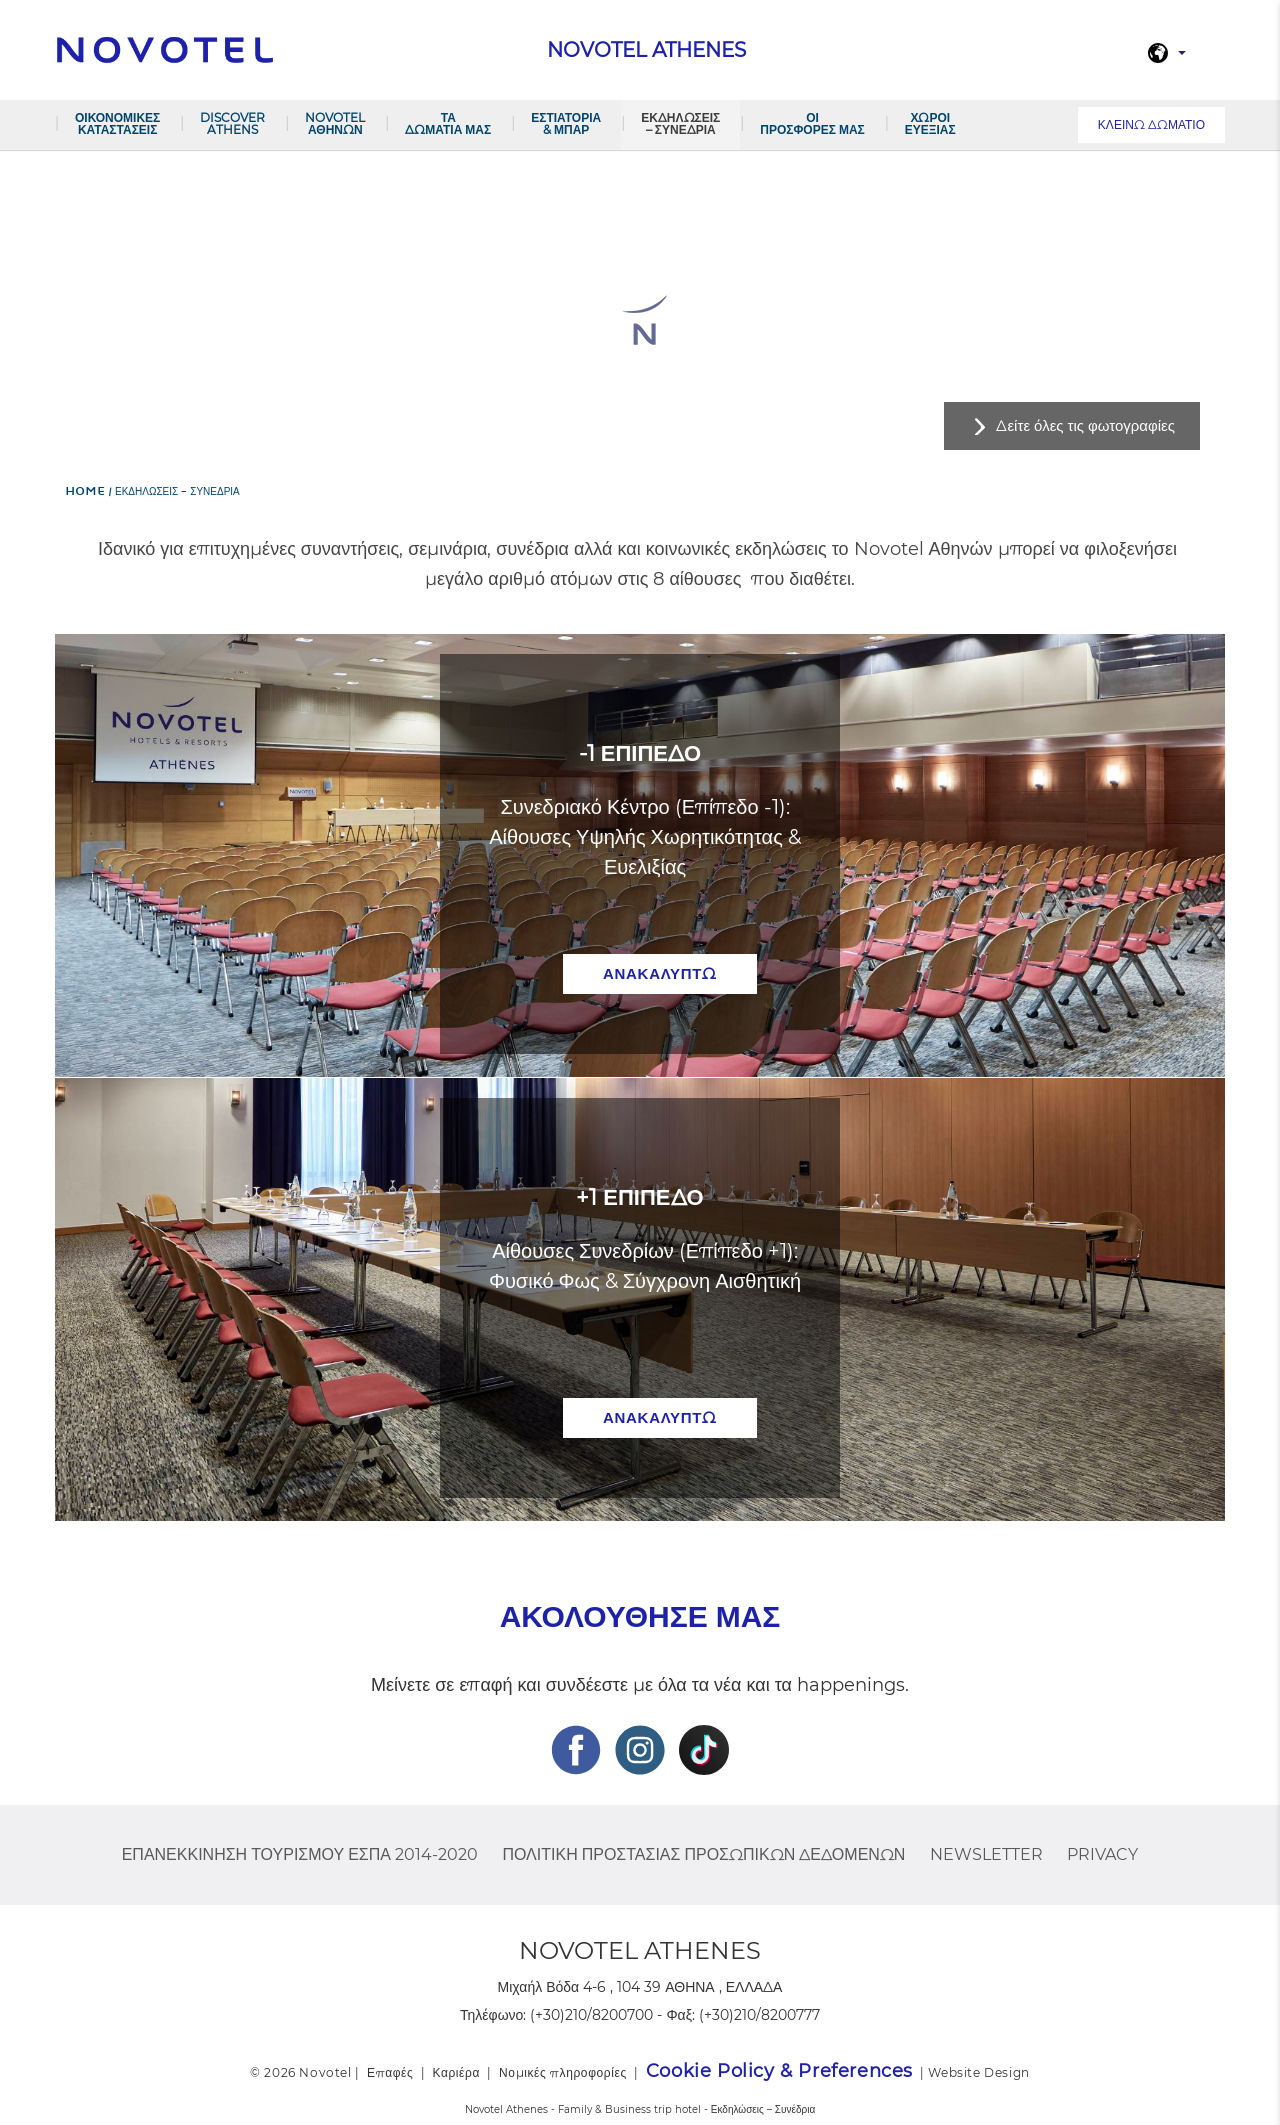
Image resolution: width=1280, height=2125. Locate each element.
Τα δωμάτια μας (448, 123)
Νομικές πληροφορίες (563, 2072)
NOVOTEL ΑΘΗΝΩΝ (335, 123)
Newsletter (986, 1854)
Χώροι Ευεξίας (930, 123)
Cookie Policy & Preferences (779, 2071)
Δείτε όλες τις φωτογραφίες (1085, 425)
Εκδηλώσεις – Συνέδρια (680, 123)
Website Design (978, 2072)
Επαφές (390, 2072)
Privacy (1102, 1854)
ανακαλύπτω (660, 973)
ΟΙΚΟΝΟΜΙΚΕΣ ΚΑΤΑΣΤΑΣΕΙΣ (117, 123)
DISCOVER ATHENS (232, 123)
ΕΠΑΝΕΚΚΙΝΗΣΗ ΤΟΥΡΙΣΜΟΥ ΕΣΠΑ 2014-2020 (300, 1854)
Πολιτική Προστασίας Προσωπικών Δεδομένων (703, 1854)
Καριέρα (456, 2072)
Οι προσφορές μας (812, 123)
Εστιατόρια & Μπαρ (566, 123)
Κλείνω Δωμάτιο (1151, 124)
